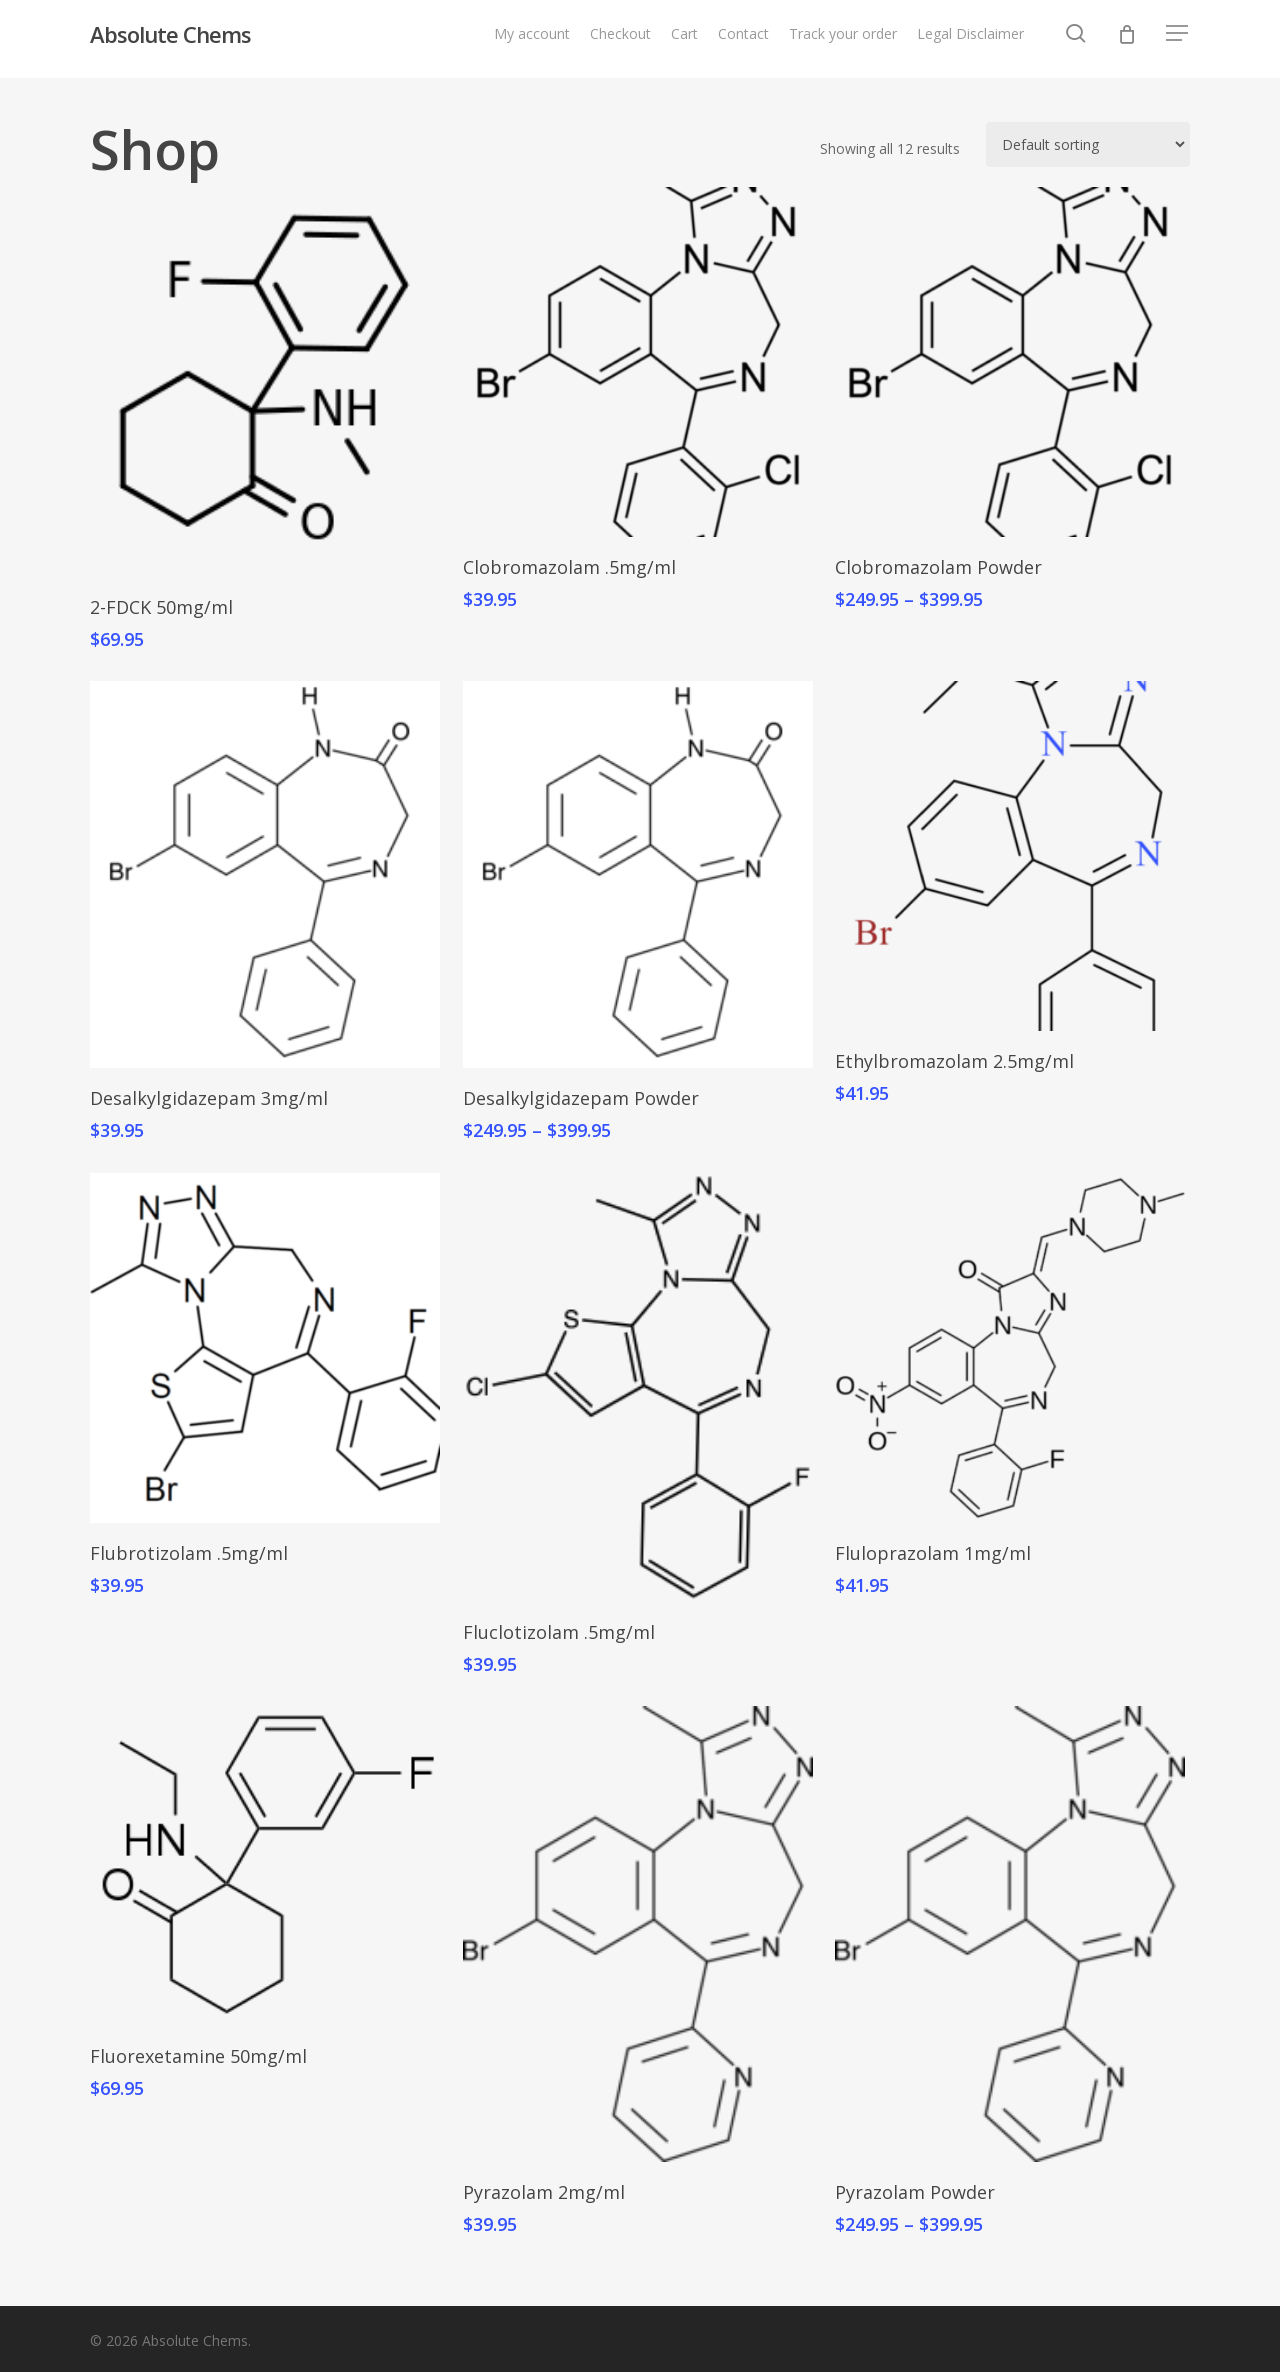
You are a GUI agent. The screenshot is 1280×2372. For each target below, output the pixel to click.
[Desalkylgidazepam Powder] (638, 874)
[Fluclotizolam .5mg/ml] (638, 1387)
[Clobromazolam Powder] (1010, 362)
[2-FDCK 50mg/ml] (265, 382)
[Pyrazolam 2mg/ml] (638, 1934)
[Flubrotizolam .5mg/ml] (265, 1348)
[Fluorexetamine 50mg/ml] (265, 1866)
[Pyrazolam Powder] (1010, 1934)
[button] (1178, 39)
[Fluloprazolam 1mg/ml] (1010, 1348)
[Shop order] (1088, 144)
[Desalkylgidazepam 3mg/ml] (265, 874)
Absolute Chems (170, 39)
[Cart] (1127, 39)
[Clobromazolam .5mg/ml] (638, 362)
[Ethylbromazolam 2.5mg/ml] (1010, 856)
